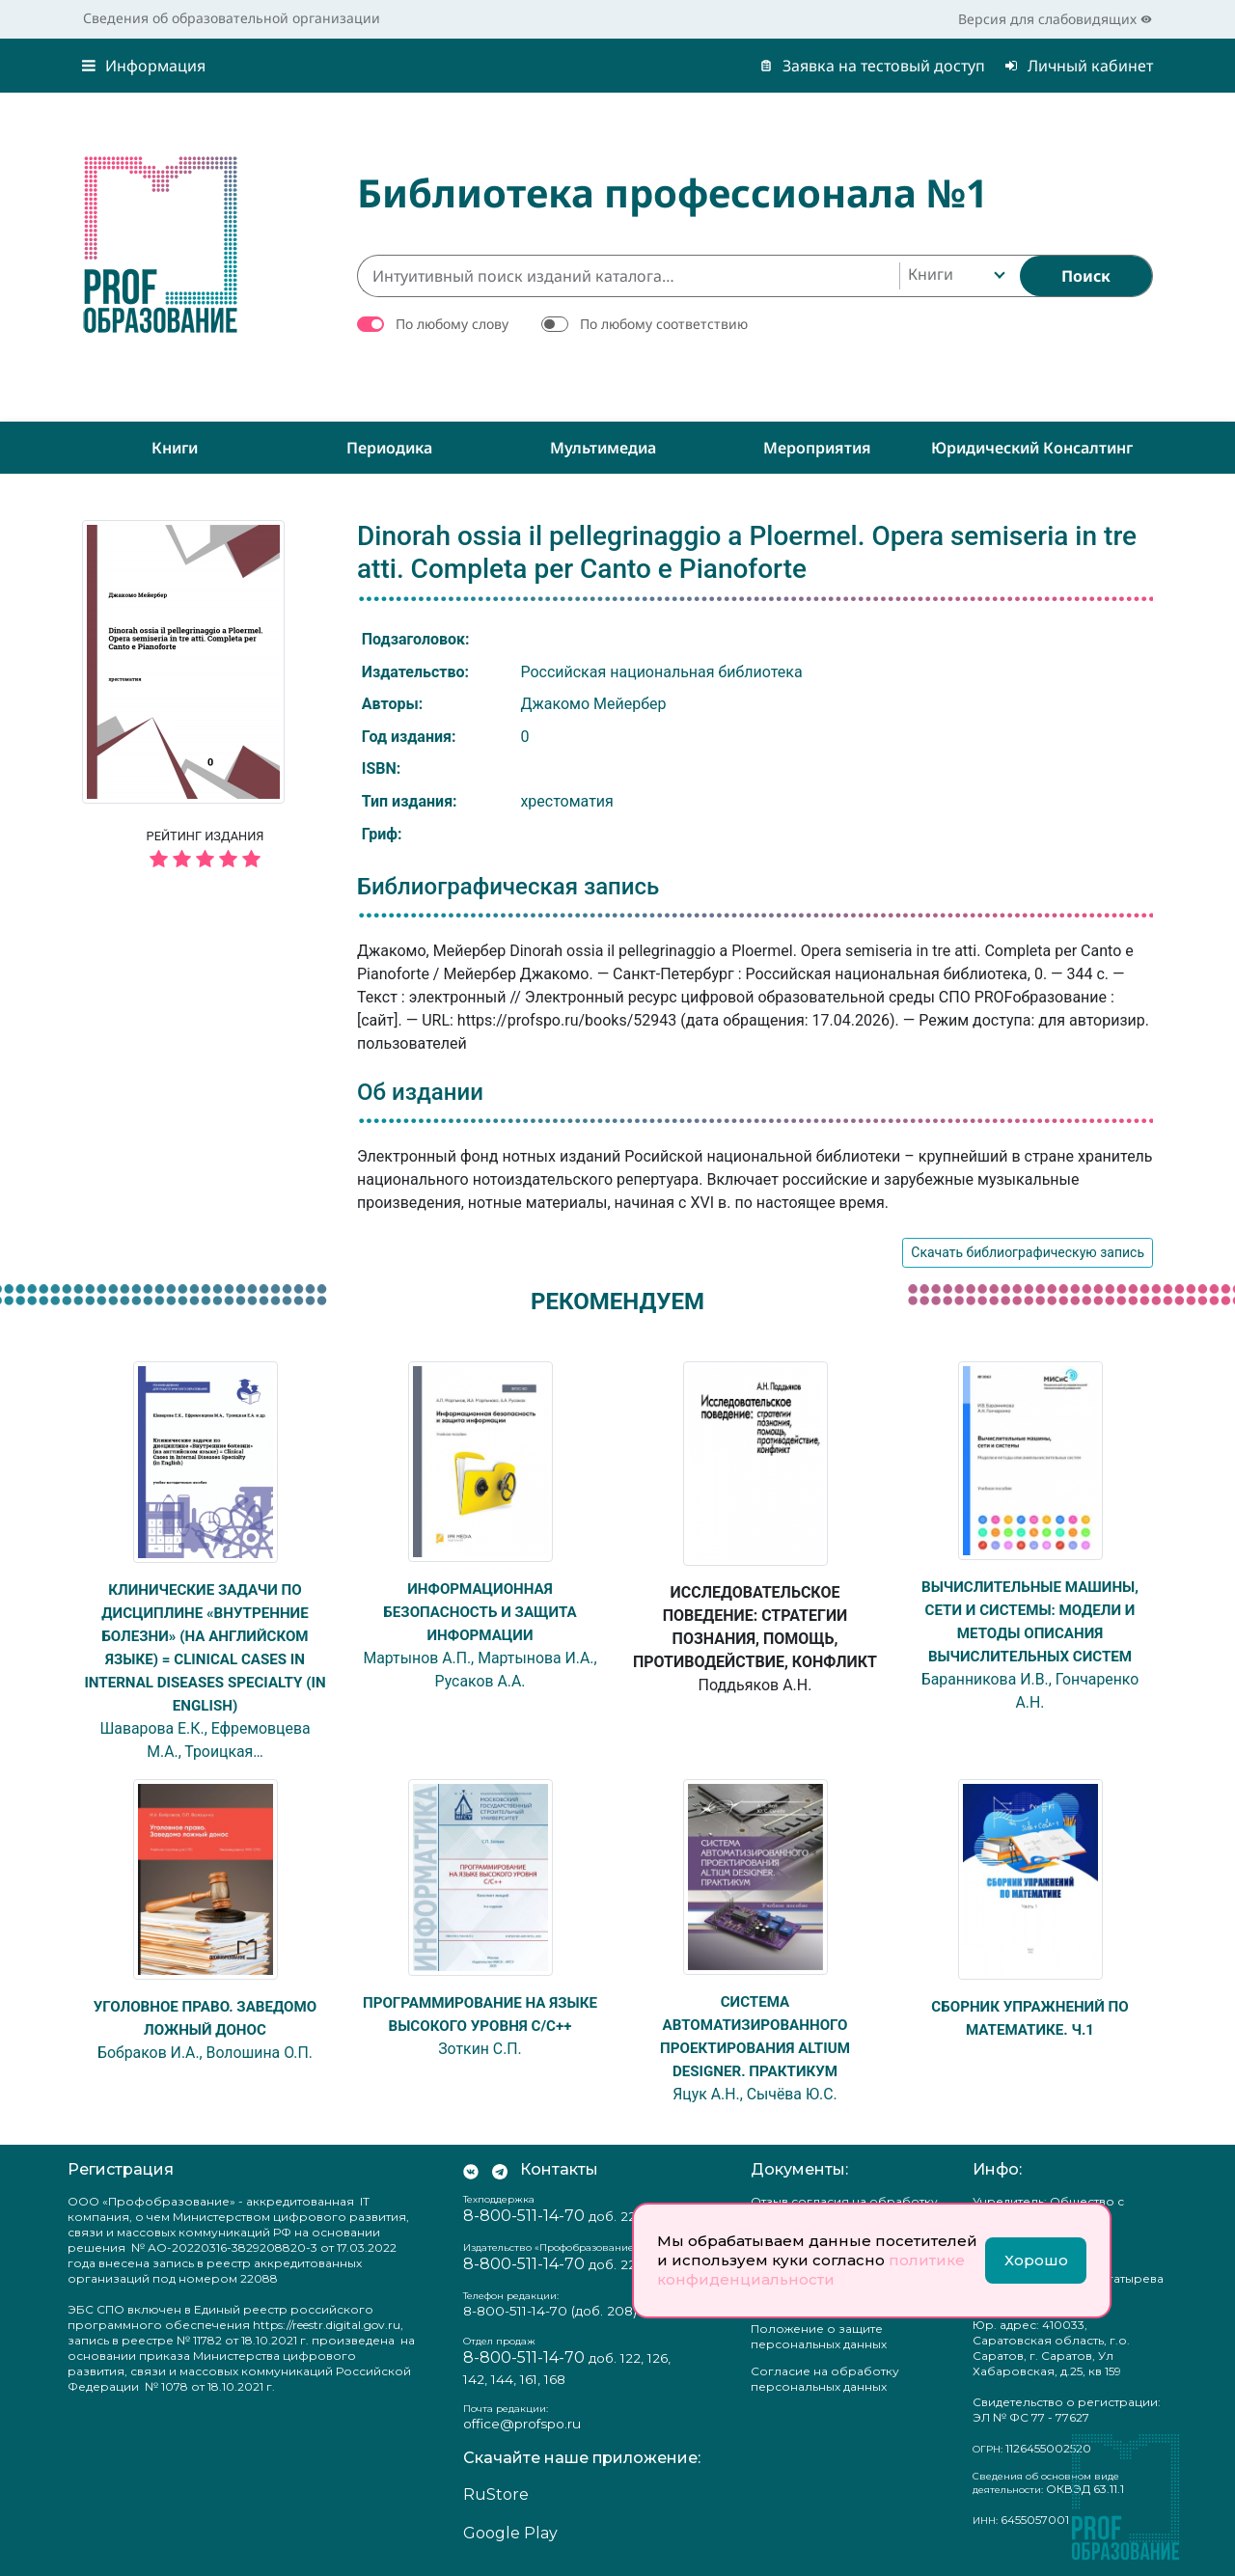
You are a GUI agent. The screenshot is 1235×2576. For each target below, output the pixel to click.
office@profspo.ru (522, 2423)
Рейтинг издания (205, 852)
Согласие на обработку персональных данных (825, 2379)
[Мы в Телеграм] (500, 2169)
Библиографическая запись (508, 886)
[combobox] (954, 275)
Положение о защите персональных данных (819, 2336)
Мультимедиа (603, 447)
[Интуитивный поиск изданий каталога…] (628, 276)
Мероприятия (817, 447)
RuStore (496, 2494)
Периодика (389, 447)
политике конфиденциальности (811, 2269)
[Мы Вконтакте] (471, 2169)
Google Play (510, 2533)
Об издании (420, 1092)
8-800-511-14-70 (524, 2215)
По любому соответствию (664, 324)
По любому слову (452, 324)
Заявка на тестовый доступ (872, 65)
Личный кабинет (1078, 65)
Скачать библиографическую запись (1027, 1252)
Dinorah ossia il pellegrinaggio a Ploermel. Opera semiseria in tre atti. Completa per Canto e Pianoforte (747, 552)
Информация (144, 65)
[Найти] (1086, 276)
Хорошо (1036, 2260)
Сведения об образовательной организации (231, 18)
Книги (174, 447)
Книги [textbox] (930, 274)
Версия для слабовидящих (1055, 19)
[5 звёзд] (205, 860)
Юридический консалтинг (1032, 447)
